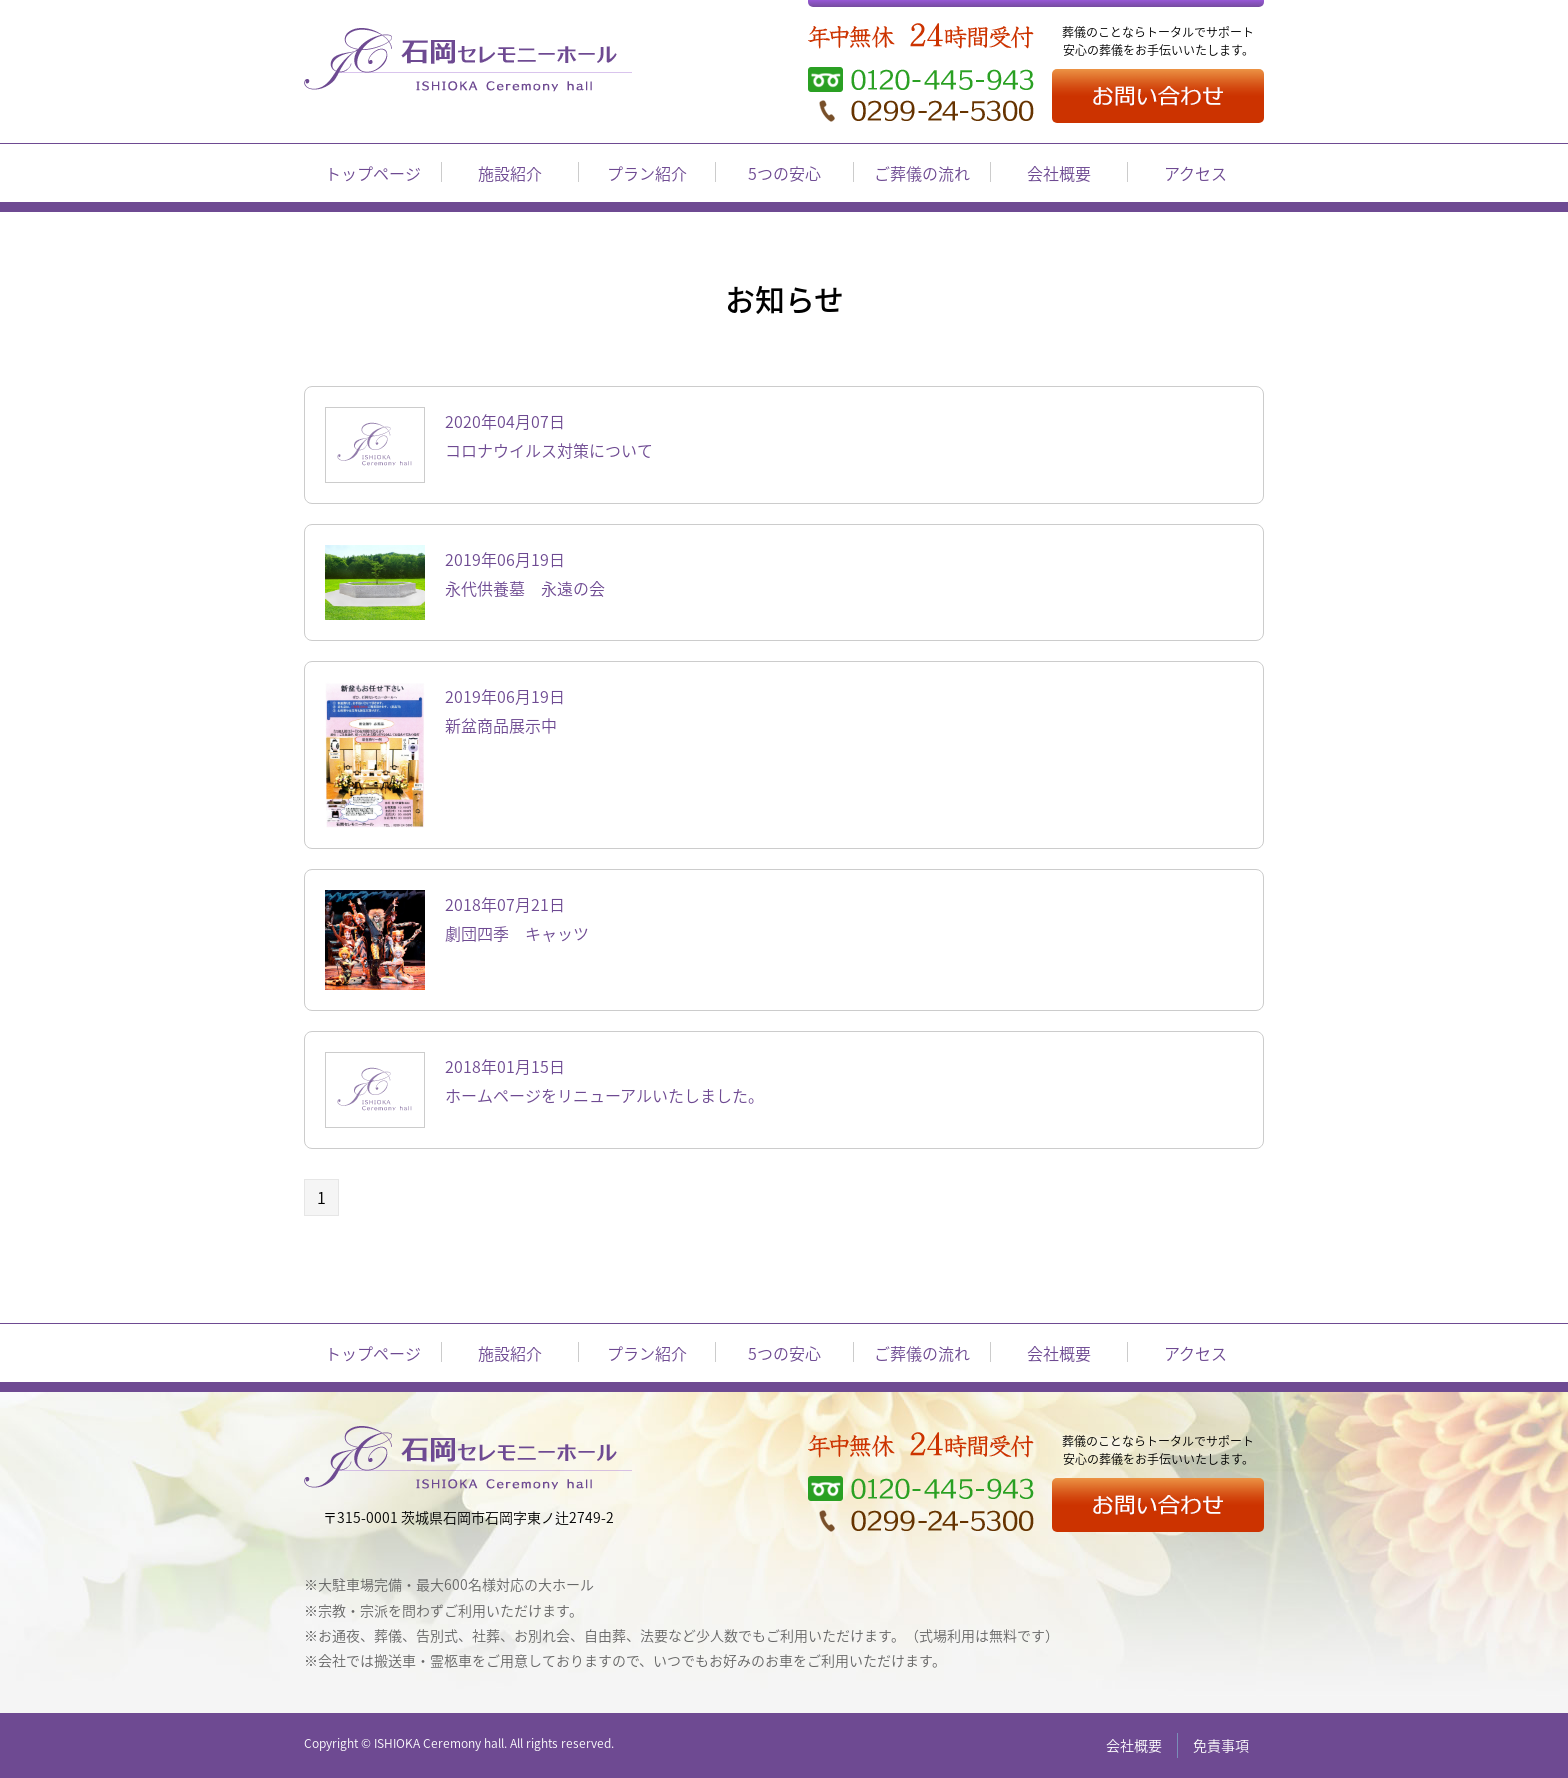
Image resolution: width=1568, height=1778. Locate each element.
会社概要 (1059, 173)
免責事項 (1221, 1745)
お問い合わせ (1158, 96)
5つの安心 (784, 173)
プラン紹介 (647, 173)
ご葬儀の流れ (922, 173)
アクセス (1195, 173)
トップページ (373, 173)
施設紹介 (510, 173)
